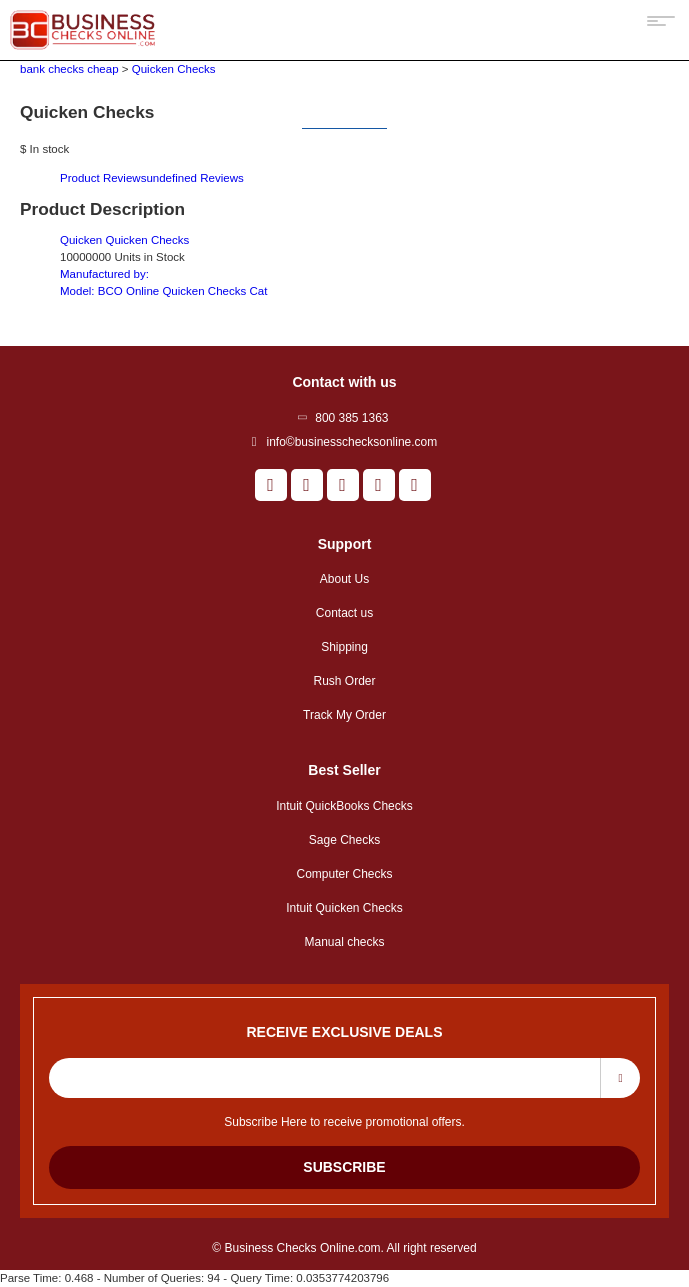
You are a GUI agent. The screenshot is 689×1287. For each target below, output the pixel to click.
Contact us (344, 613)
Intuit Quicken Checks (344, 908)
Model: (163, 291)
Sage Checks (344, 840)
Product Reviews (152, 178)
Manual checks (344, 942)
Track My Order (344, 715)
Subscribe (344, 1167)
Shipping (344, 647)
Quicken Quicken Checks (124, 240)
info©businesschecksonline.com (351, 442)
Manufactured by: (104, 274)
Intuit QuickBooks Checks (344, 806)
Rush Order (344, 681)
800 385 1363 (351, 418)
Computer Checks (344, 874)
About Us (344, 579)
